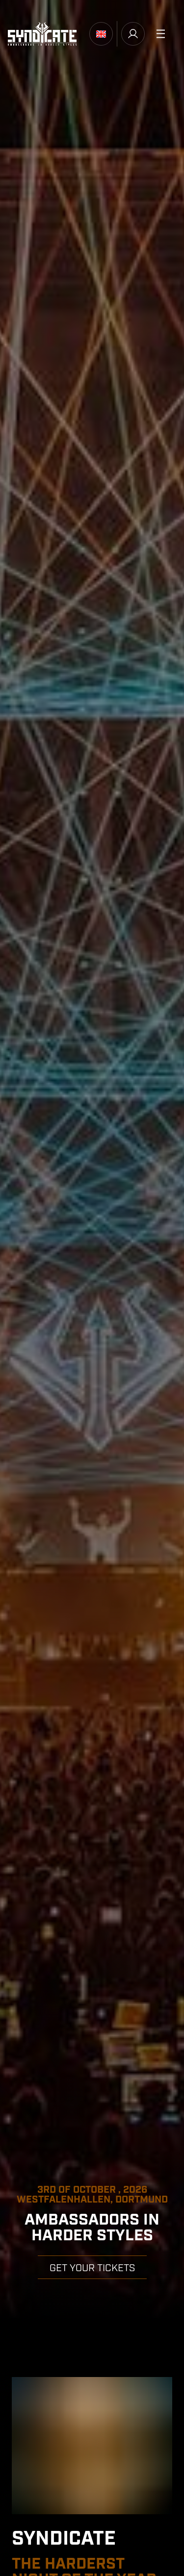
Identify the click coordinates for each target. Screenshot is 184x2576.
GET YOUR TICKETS (92, 2268)
